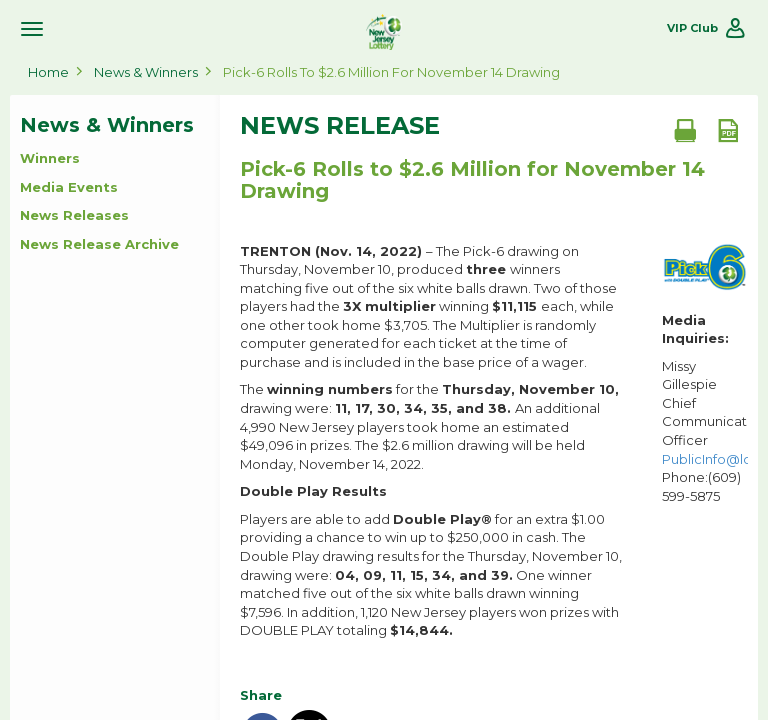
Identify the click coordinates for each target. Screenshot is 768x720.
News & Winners (146, 72)
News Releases (74, 215)
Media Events (69, 187)
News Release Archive (99, 244)
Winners (50, 158)
